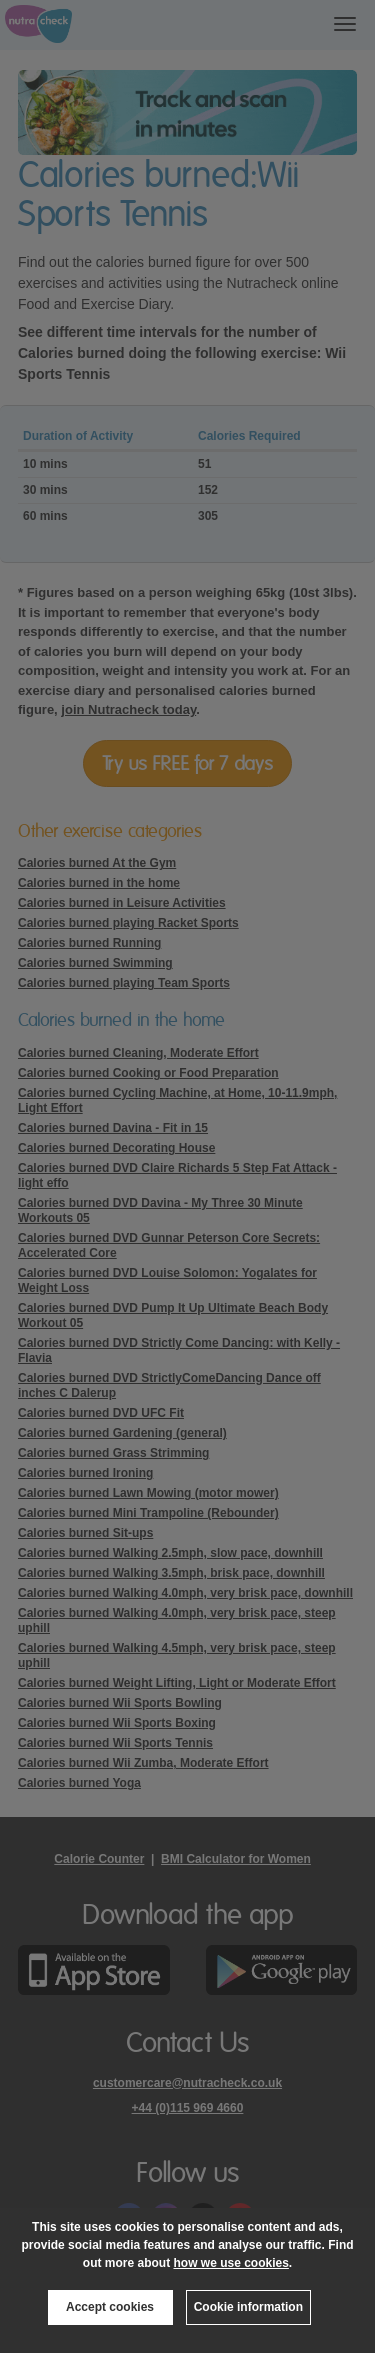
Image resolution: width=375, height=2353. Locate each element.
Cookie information (248, 2307)
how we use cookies (230, 2263)
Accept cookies (110, 2307)
